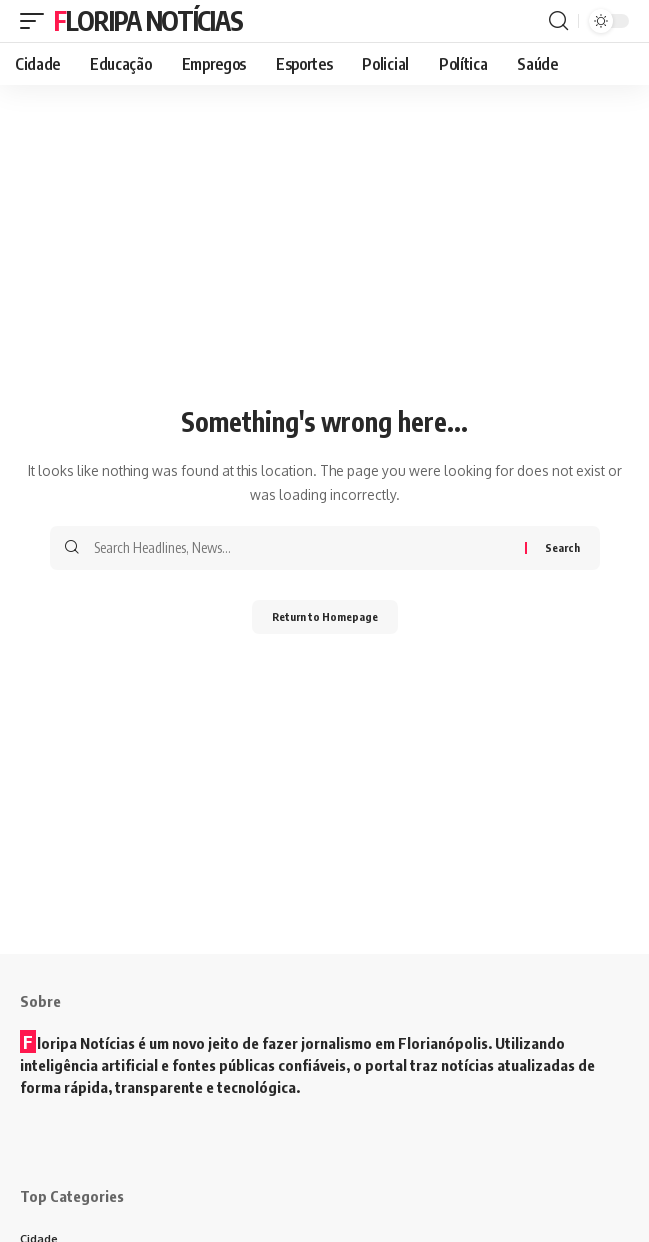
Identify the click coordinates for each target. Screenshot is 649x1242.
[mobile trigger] (37, 21)
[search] (558, 21)
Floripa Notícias (148, 20)
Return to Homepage (325, 616)
